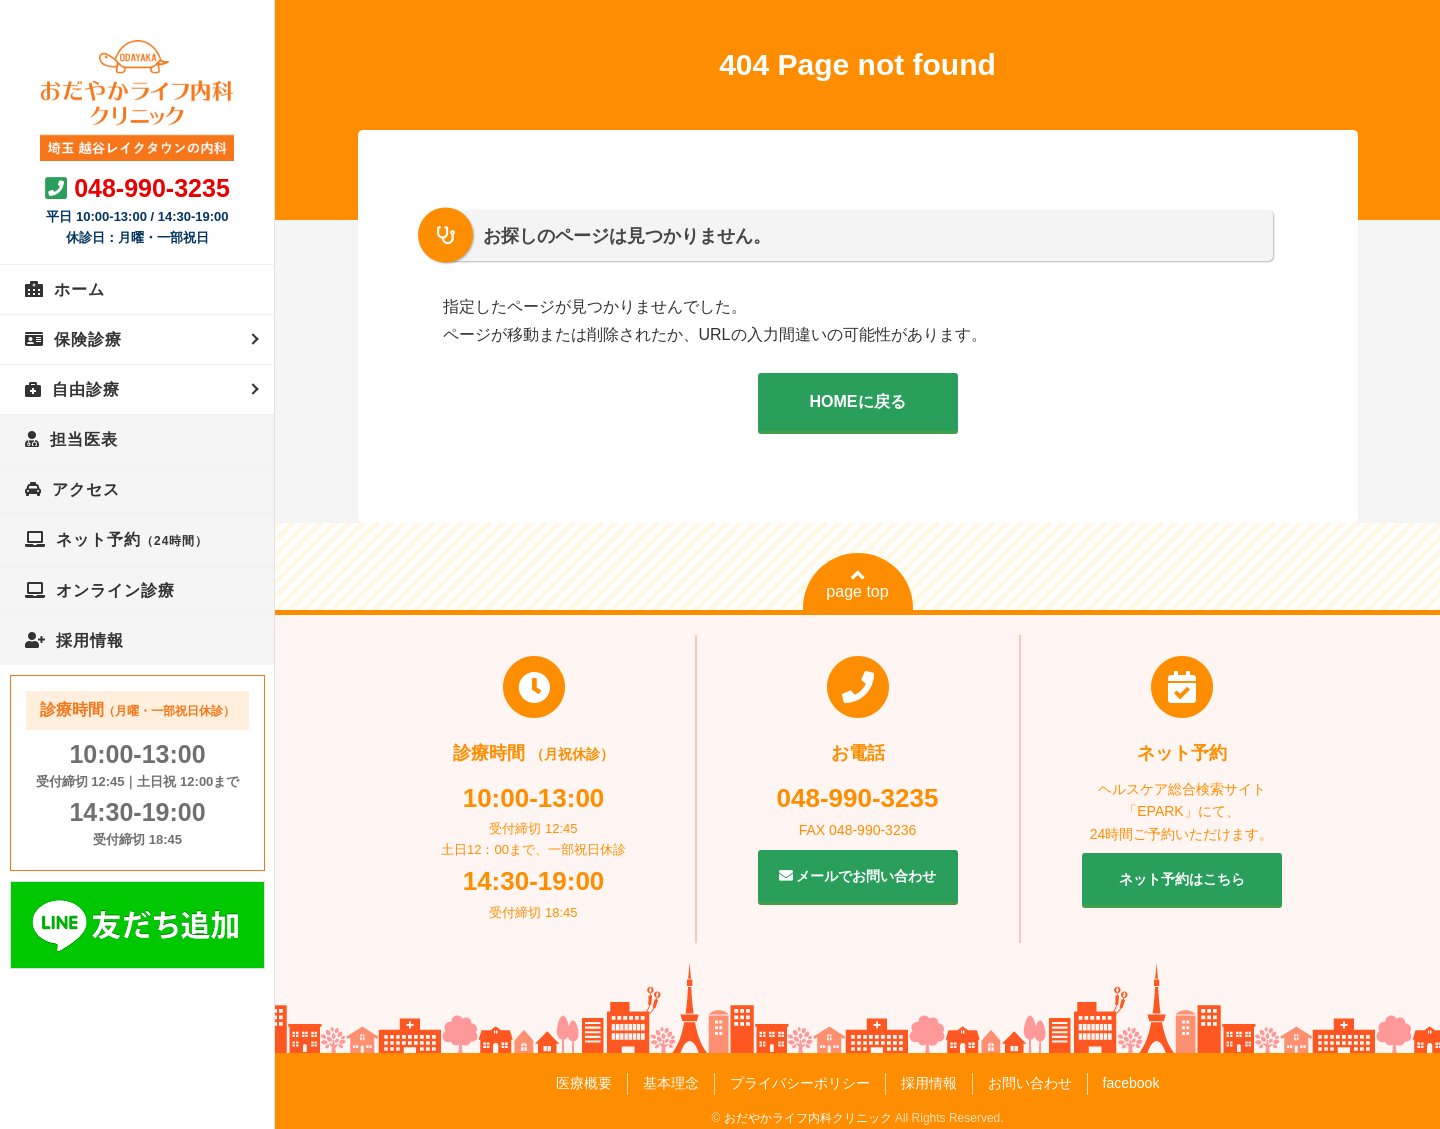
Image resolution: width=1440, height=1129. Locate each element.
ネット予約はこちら (1182, 879)
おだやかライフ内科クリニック (808, 1118)
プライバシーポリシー (800, 1083)
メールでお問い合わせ (858, 876)
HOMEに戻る (858, 401)
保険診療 (88, 339)
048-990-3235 (152, 188)
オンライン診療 (115, 590)
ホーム (79, 289)
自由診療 (86, 389)
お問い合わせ (1030, 1083)
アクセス (86, 489)
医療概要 (584, 1083)
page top (857, 584)
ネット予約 (132, 539)
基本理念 (671, 1083)
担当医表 (84, 439)
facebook (1131, 1083)
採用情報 (90, 640)
